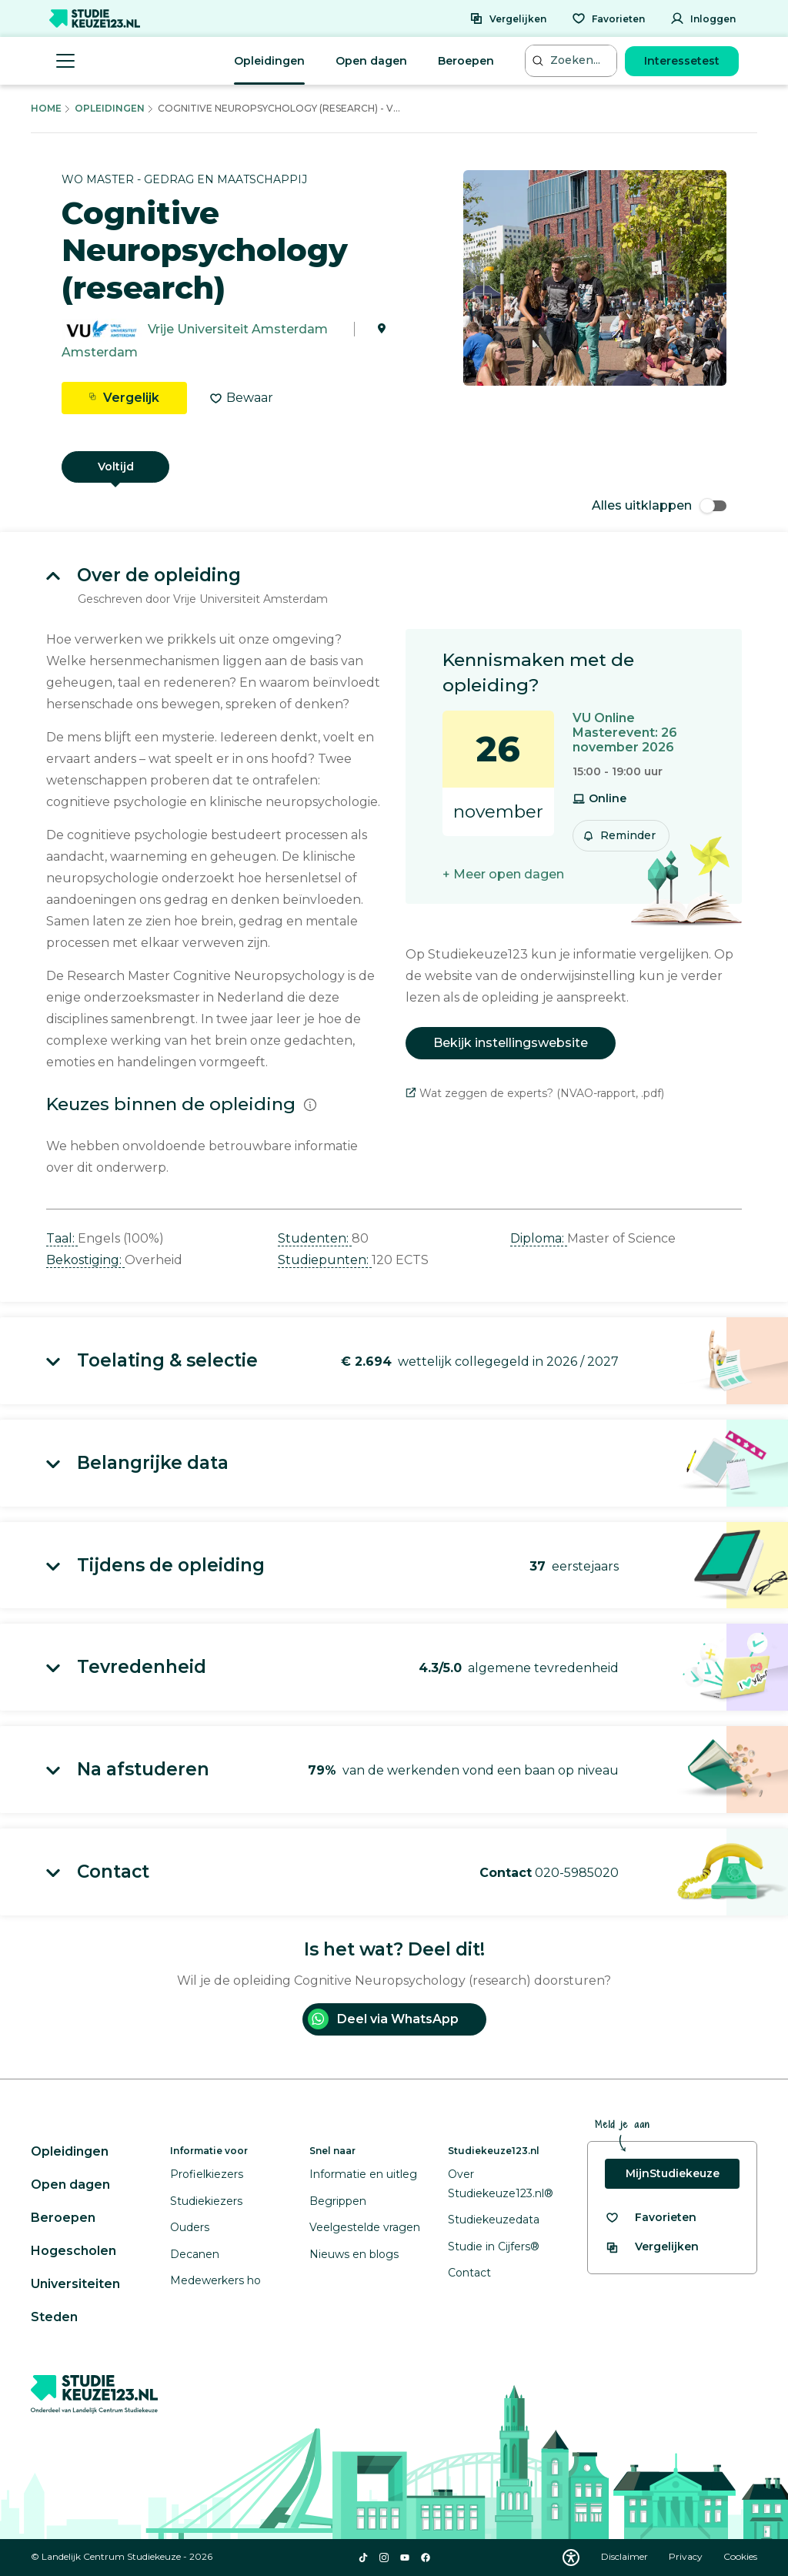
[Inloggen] (703, 18)
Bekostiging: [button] (85, 1260)
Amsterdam (100, 352)
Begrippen (337, 2201)
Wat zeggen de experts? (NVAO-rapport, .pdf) (535, 1093)
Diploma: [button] (538, 1238)
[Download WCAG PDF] (571, 2557)
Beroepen (466, 61)
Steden (54, 2317)
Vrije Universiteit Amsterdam (238, 329)
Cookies (740, 2556)
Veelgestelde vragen (364, 2227)
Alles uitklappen (659, 505)
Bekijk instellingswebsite (510, 1042)
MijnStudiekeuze (673, 2173)
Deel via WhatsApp (383, 2019)
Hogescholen (73, 2250)
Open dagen (371, 61)
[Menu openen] (65, 61)
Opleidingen (269, 61)
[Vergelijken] (507, 18)
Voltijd (116, 466)
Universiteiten (75, 2284)
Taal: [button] (62, 1238)
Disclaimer (625, 2556)
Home (46, 108)
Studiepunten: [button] (325, 1260)
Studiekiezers (206, 2201)
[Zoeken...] (572, 60)
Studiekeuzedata (493, 2219)
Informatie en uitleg (363, 2174)
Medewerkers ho (215, 2280)
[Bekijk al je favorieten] (650, 2218)
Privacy (687, 2556)
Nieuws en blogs (354, 2254)
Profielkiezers (206, 2174)
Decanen (194, 2254)
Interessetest (682, 61)
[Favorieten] (608, 18)
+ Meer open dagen (503, 874)
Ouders (189, 2227)
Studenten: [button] (315, 1238)
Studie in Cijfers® (493, 2246)
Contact (469, 2273)
